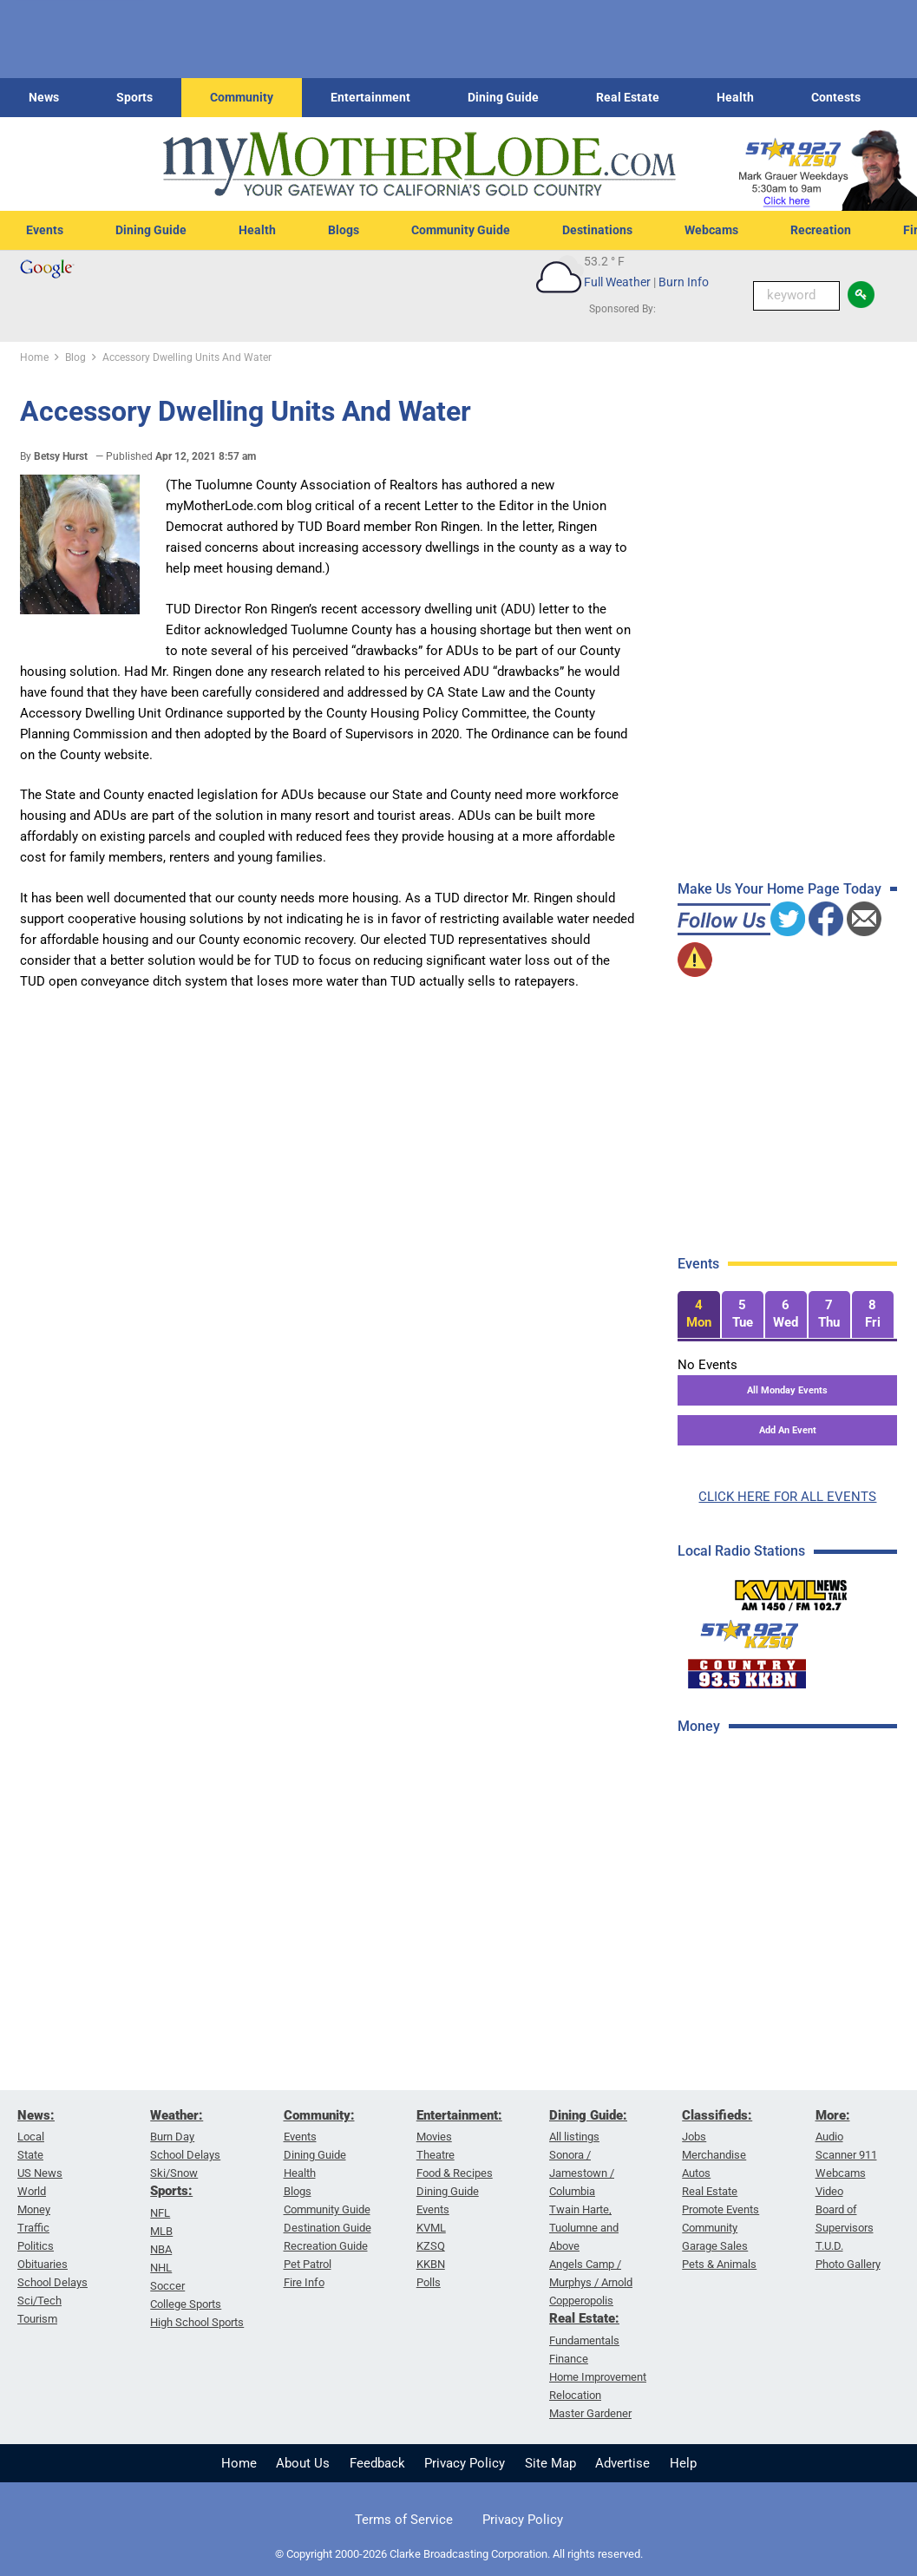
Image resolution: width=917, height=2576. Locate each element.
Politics (35, 2245)
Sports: (171, 2191)
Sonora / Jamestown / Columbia (581, 2173)
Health (735, 97)
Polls (428, 2282)
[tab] (698, 1315)
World (31, 2191)
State (30, 2154)
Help (683, 2463)
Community (241, 97)
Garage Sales (715, 2245)
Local (30, 2136)
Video (829, 2191)
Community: (319, 2115)
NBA (161, 2249)
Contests (836, 97)
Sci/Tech (39, 2300)
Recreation (820, 230)
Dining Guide (503, 97)
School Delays (52, 2282)
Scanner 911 (846, 2154)
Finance (568, 2358)
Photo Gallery (848, 2264)
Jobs (694, 2136)
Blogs (343, 230)
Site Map (550, 2463)
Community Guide (460, 230)
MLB (161, 2231)
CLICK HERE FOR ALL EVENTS (787, 1496)
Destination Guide (327, 2227)
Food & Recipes (454, 2172)
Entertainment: (459, 2115)
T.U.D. (829, 2245)
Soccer (167, 2285)
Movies (434, 2136)
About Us (303, 2463)
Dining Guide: (588, 2115)
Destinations (597, 230)
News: (36, 2115)
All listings (574, 2136)
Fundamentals (584, 2340)
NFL (160, 2212)
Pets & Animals (719, 2264)
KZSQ (430, 2245)
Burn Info (683, 282)
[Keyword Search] (796, 296)
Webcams (711, 230)
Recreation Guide (326, 2245)
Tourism (37, 2318)
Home (239, 2463)
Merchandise (714, 2154)
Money (33, 2209)
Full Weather (617, 282)
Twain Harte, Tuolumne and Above (584, 2227)
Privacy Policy (464, 2463)
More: (832, 2115)
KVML (431, 2227)
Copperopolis (581, 2300)
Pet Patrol (307, 2264)
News (44, 97)
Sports (134, 97)
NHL (161, 2267)
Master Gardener (590, 2413)
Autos (696, 2172)
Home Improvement (597, 2376)
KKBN (430, 2264)
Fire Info (304, 2282)
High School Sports (197, 2322)
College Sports (185, 2304)
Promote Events (720, 2209)
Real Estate (627, 97)
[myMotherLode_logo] (419, 164)
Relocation (575, 2395)
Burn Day (172, 2136)
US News (39, 2172)
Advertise (622, 2463)
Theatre (435, 2154)
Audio (829, 2136)
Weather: (176, 2115)
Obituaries (42, 2264)
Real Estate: (584, 2318)
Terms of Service (404, 2519)
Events (44, 230)
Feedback (377, 2463)
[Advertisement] (793, 1873)
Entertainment (370, 97)
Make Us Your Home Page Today (779, 889)
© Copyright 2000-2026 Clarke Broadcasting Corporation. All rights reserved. (459, 2553)
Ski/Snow (174, 2172)
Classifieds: (717, 2115)
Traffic (33, 2227)
